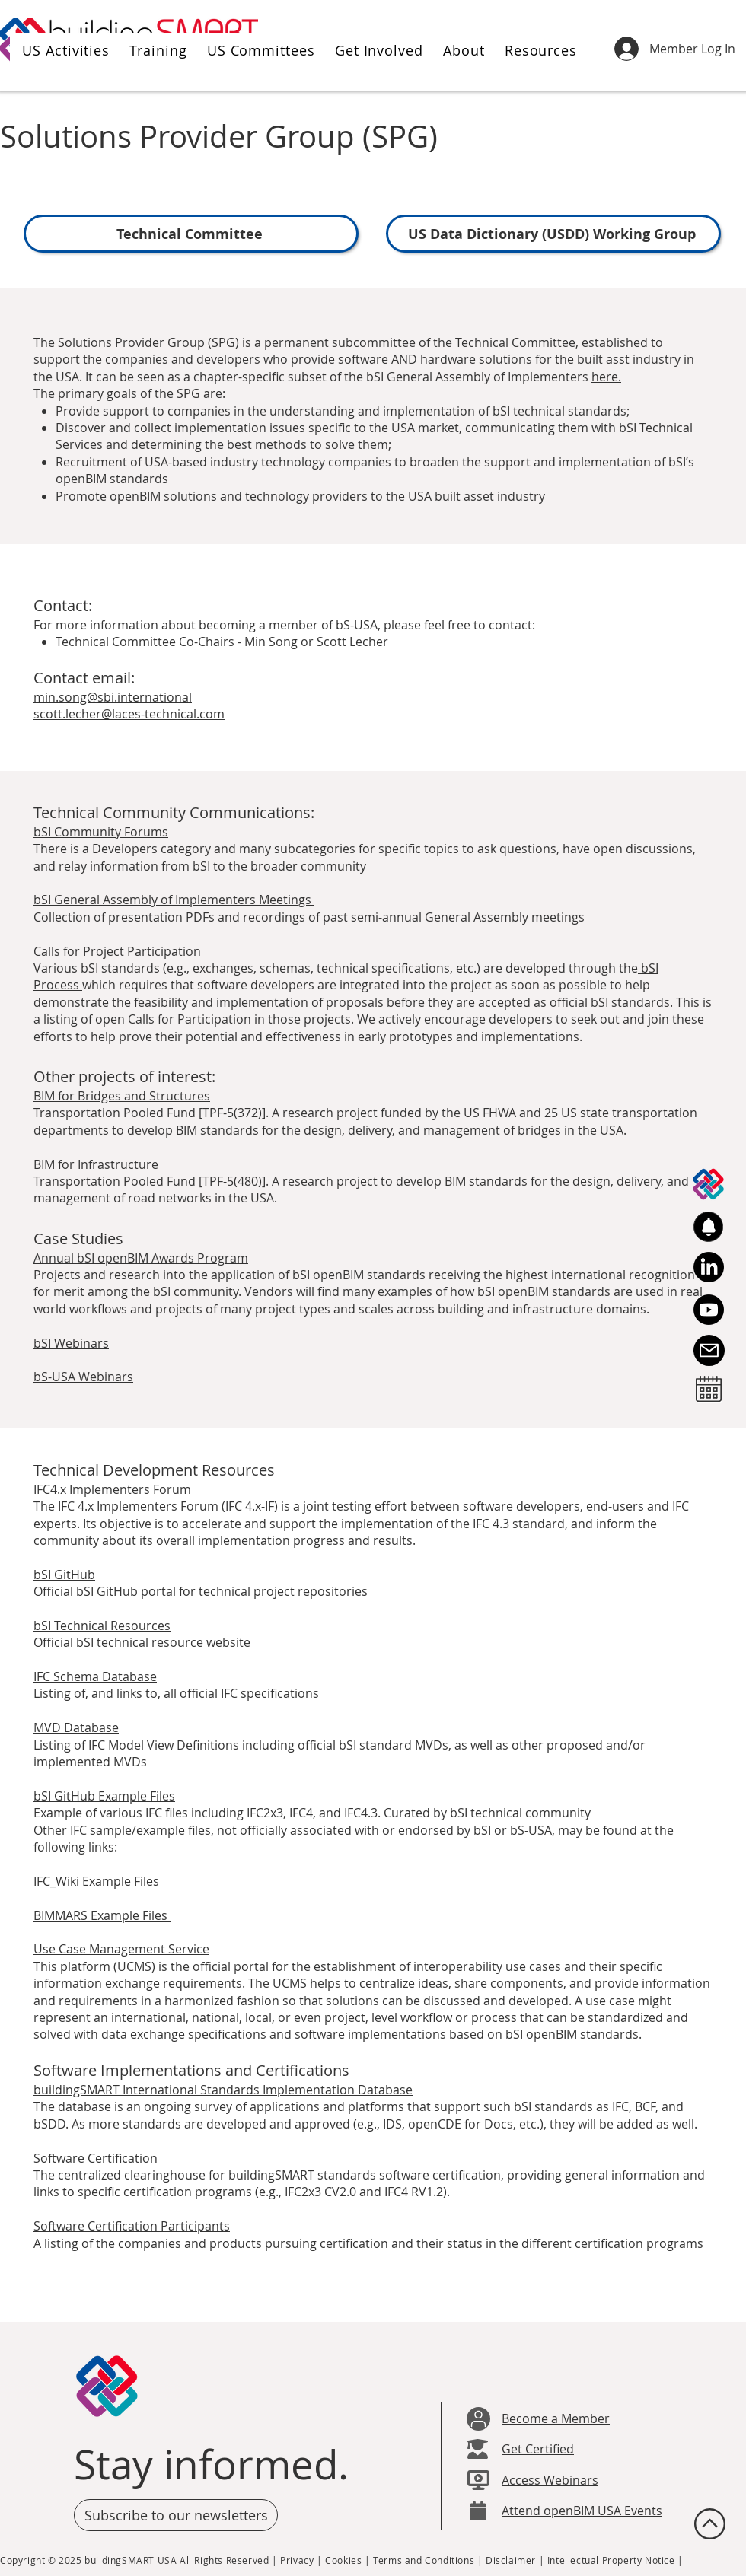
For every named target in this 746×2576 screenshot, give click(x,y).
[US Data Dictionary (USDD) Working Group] (553, 234)
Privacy (298, 2560)
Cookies (343, 2560)
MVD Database (76, 1727)
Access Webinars (550, 2480)
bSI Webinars (71, 1343)
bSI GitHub (64, 1574)
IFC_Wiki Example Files (96, 1881)
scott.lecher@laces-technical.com (129, 713)
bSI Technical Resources (102, 1625)
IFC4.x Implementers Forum (112, 1489)
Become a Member (556, 2418)
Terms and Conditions (423, 2560)
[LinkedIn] (708, 1267)
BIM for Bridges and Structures (121, 1095)
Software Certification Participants (131, 2226)
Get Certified (538, 2449)
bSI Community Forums (100, 831)
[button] (63, 50)
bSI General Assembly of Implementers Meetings (173, 899)
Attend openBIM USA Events (582, 2510)
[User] (478, 2419)
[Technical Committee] (191, 234)
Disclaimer (511, 2560)
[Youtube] (708, 1309)
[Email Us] (709, 1350)
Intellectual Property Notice (611, 2560)
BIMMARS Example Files (102, 1915)
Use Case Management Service (121, 1949)
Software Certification (95, 2158)
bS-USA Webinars (83, 1376)
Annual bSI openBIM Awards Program (140, 1258)
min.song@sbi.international (112, 697)
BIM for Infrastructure (95, 1164)
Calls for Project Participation (117, 951)
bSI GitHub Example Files (104, 1796)
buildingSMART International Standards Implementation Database (223, 2089)
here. (606, 376)
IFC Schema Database (95, 1676)
